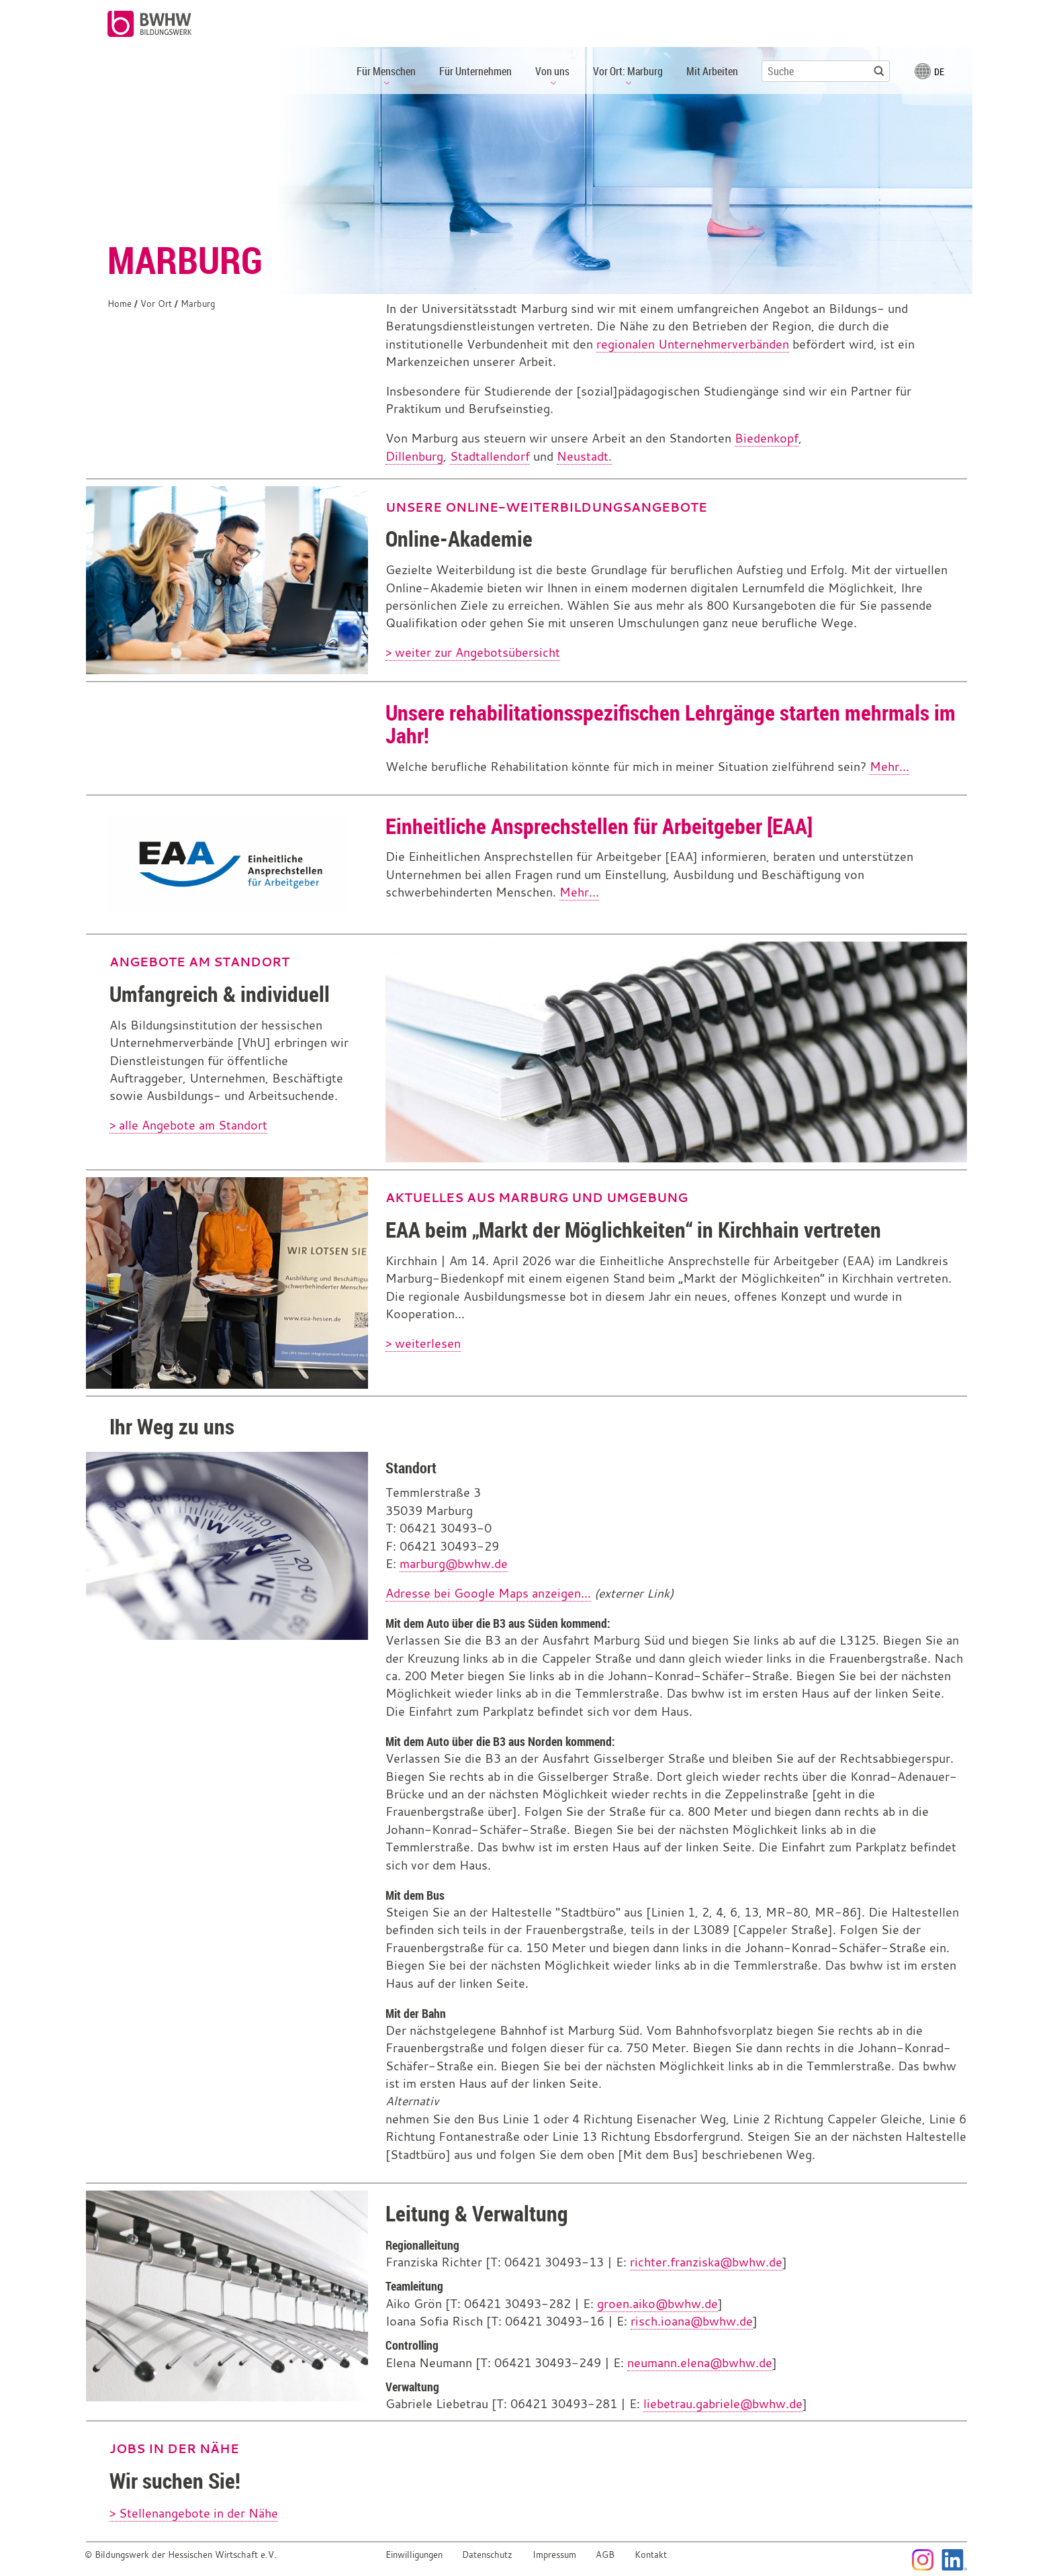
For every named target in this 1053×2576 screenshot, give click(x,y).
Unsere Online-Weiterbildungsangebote (546, 507)
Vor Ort (156, 304)
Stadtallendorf (490, 456)
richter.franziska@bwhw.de (706, 2262)
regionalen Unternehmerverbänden (692, 344)
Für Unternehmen (475, 71)
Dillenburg (414, 456)
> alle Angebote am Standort (188, 1125)
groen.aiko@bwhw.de (657, 2303)
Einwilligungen (414, 2555)
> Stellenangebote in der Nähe (193, 2513)
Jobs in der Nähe (174, 2448)
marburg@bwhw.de (454, 1563)
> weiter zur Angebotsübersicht (472, 652)
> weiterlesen (423, 1343)
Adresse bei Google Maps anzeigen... (488, 1593)
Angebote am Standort (199, 962)
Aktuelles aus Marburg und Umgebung (536, 1197)
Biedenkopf (766, 438)
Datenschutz (487, 2555)
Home (119, 304)
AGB (605, 2555)
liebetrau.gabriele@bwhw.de (723, 2403)
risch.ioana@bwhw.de (692, 2321)
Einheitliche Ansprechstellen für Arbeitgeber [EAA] (599, 825)
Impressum (554, 2555)
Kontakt (651, 2555)
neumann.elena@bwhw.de (699, 2363)
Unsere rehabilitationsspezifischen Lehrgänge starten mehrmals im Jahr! (670, 724)
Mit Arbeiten (712, 71)
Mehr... (889, 766)
